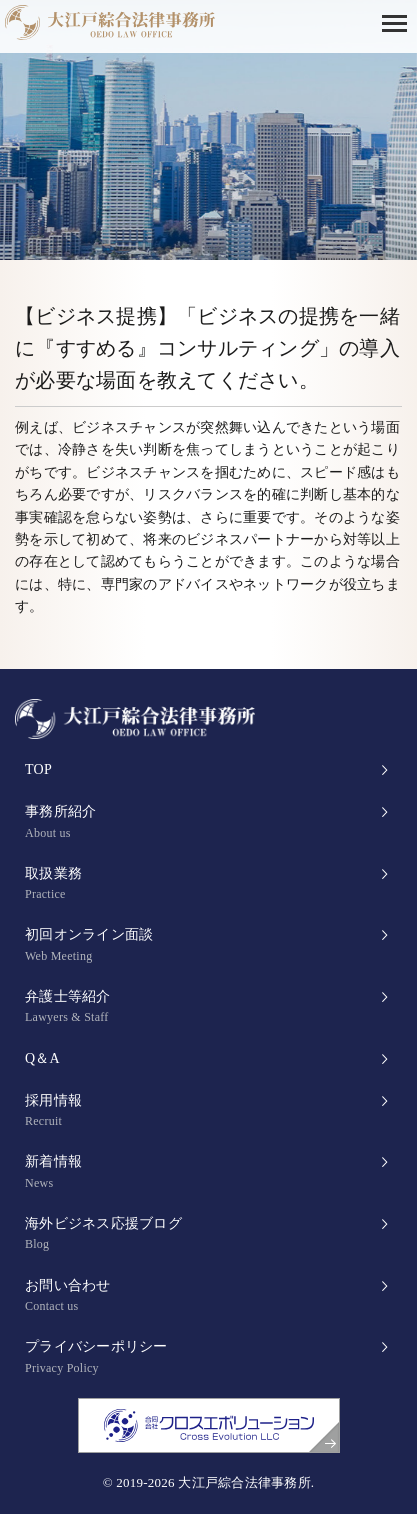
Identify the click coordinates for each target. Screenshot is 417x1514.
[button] (399, 22)
